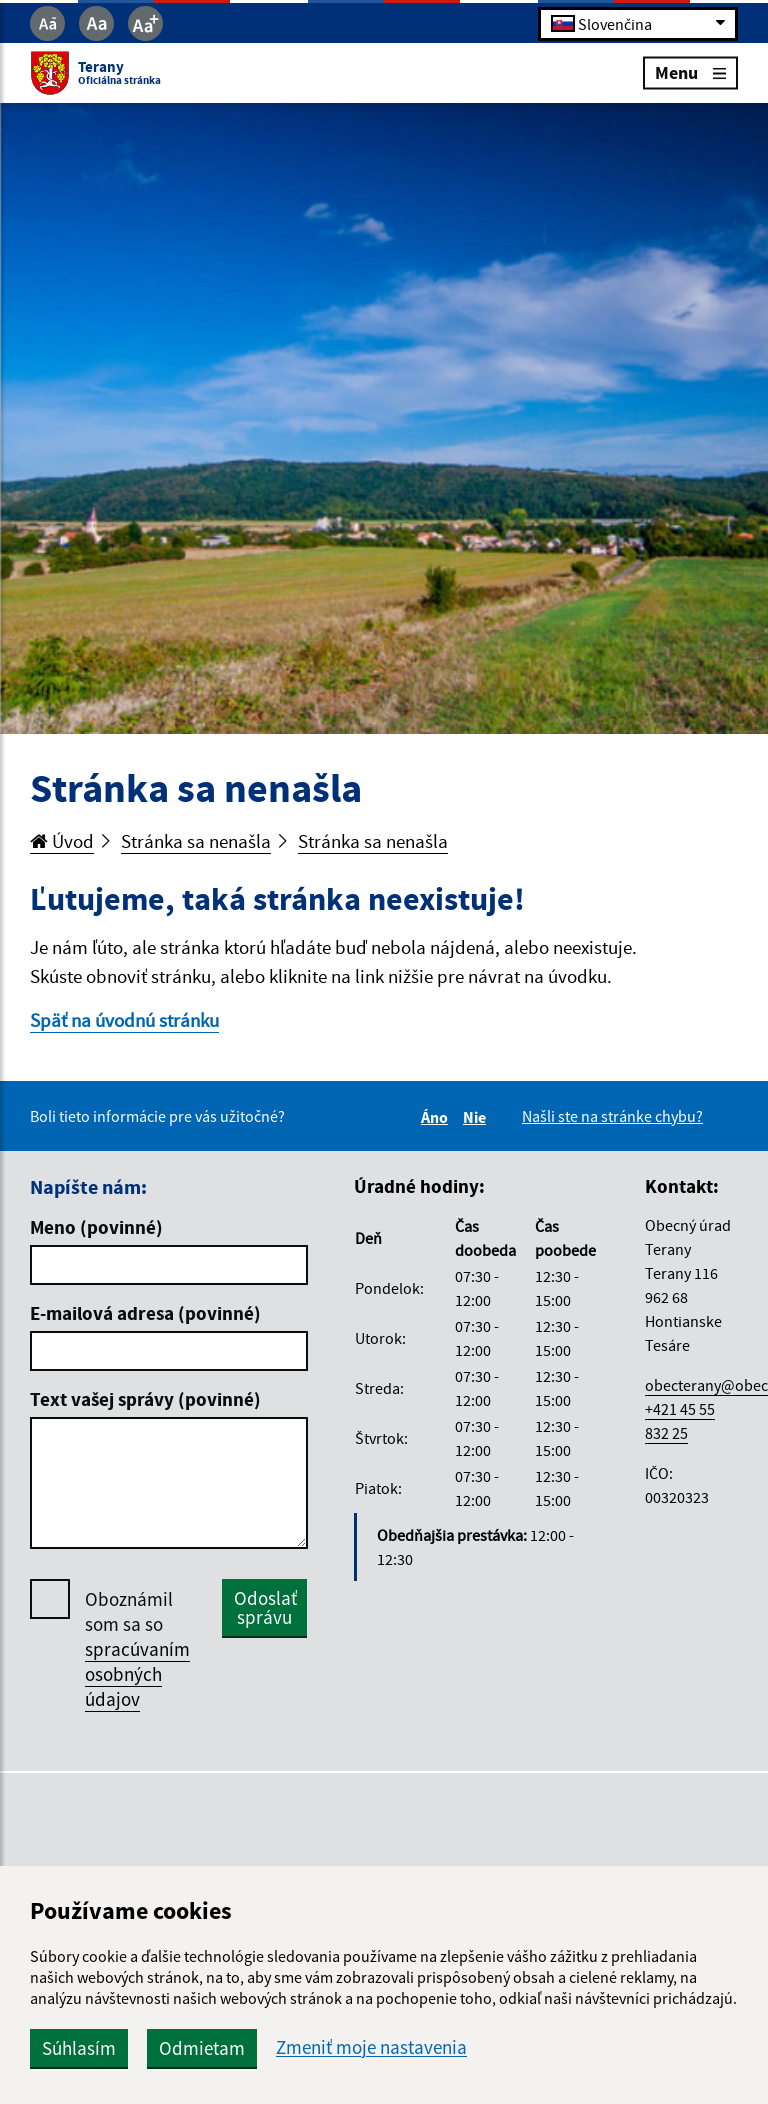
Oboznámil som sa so (137, 1649)
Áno (437, 1117)
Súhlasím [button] (79, 2048)
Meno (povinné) (96, 1227)
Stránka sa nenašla (196, 841)
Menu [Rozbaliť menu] (690, 72)
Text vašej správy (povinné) (145, 1399)
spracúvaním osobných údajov (137, 1674)
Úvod (62, 841)
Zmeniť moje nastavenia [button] (371, 2047)
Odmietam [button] (202, 2048)
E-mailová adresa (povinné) (145, 1313)
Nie (477, 1117)
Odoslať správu (265, 1607)
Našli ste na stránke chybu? (612, 1116)
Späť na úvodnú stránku (124, 1020)
